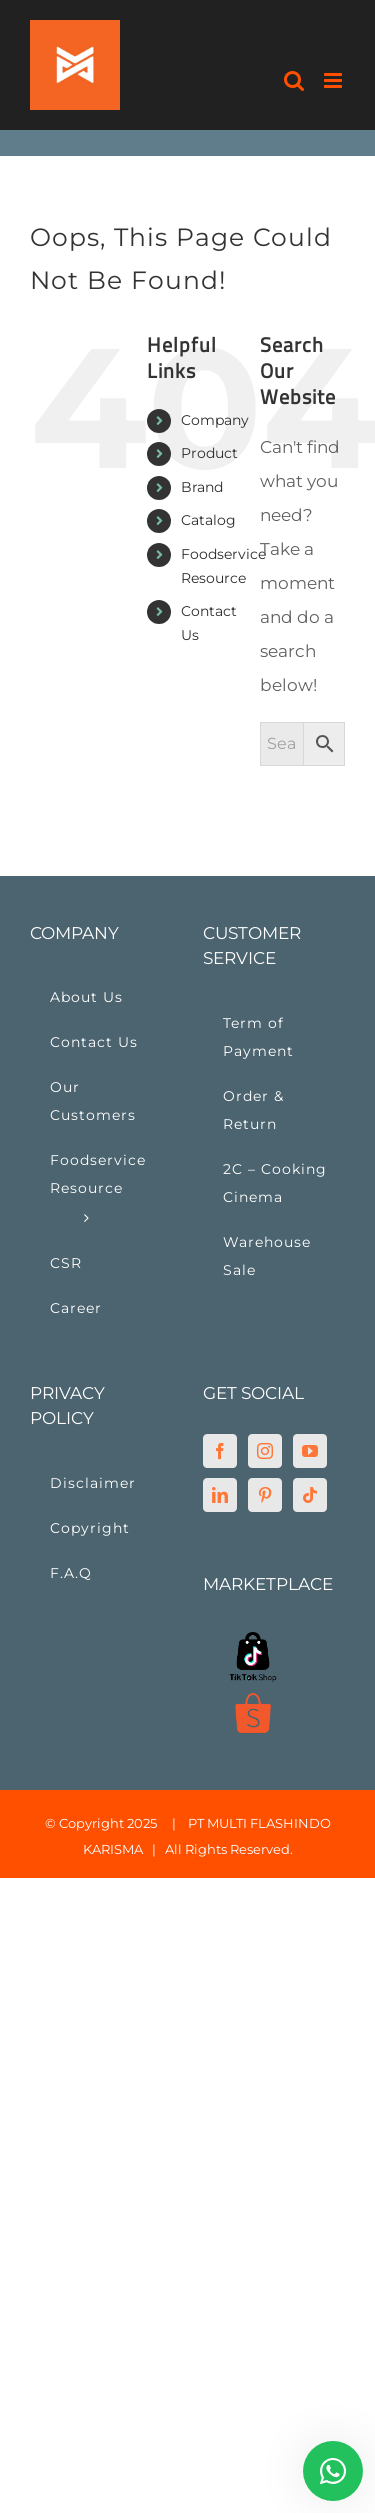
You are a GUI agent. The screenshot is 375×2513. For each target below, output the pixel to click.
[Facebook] (220, 1451)
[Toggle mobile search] (294, 80)
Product (209, 453)
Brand (202, 487)
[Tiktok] (310, 1495)
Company (215, 420)
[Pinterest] (265, 1495)
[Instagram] (265, 1451)
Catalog (208, 520)
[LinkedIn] (220, 1495)
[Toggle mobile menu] (334, 80)
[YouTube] (310, 1451)
